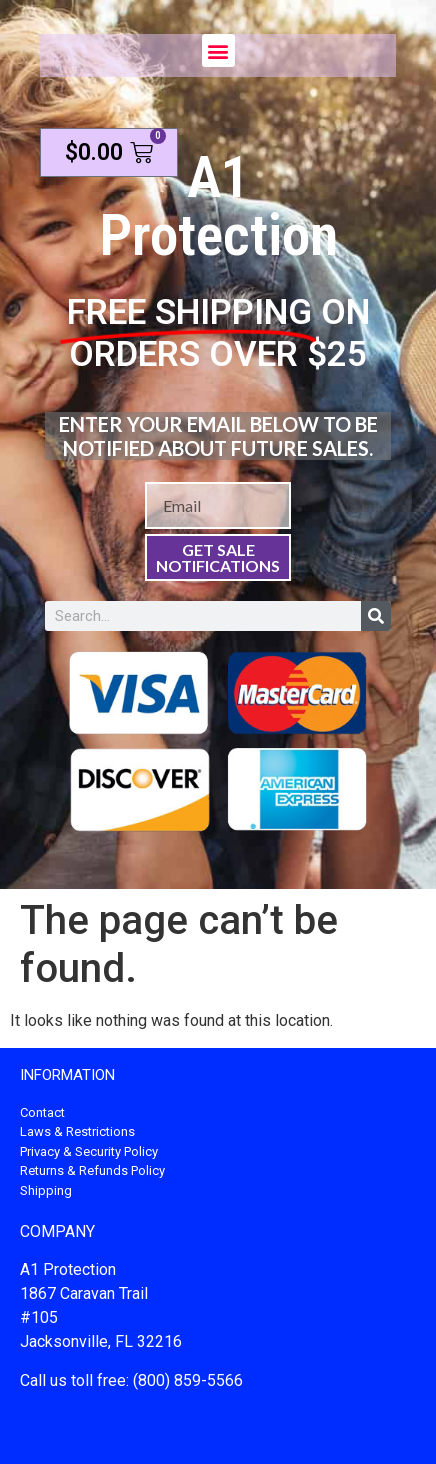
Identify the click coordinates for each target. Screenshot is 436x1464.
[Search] (376, 616)
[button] (218, 50)
